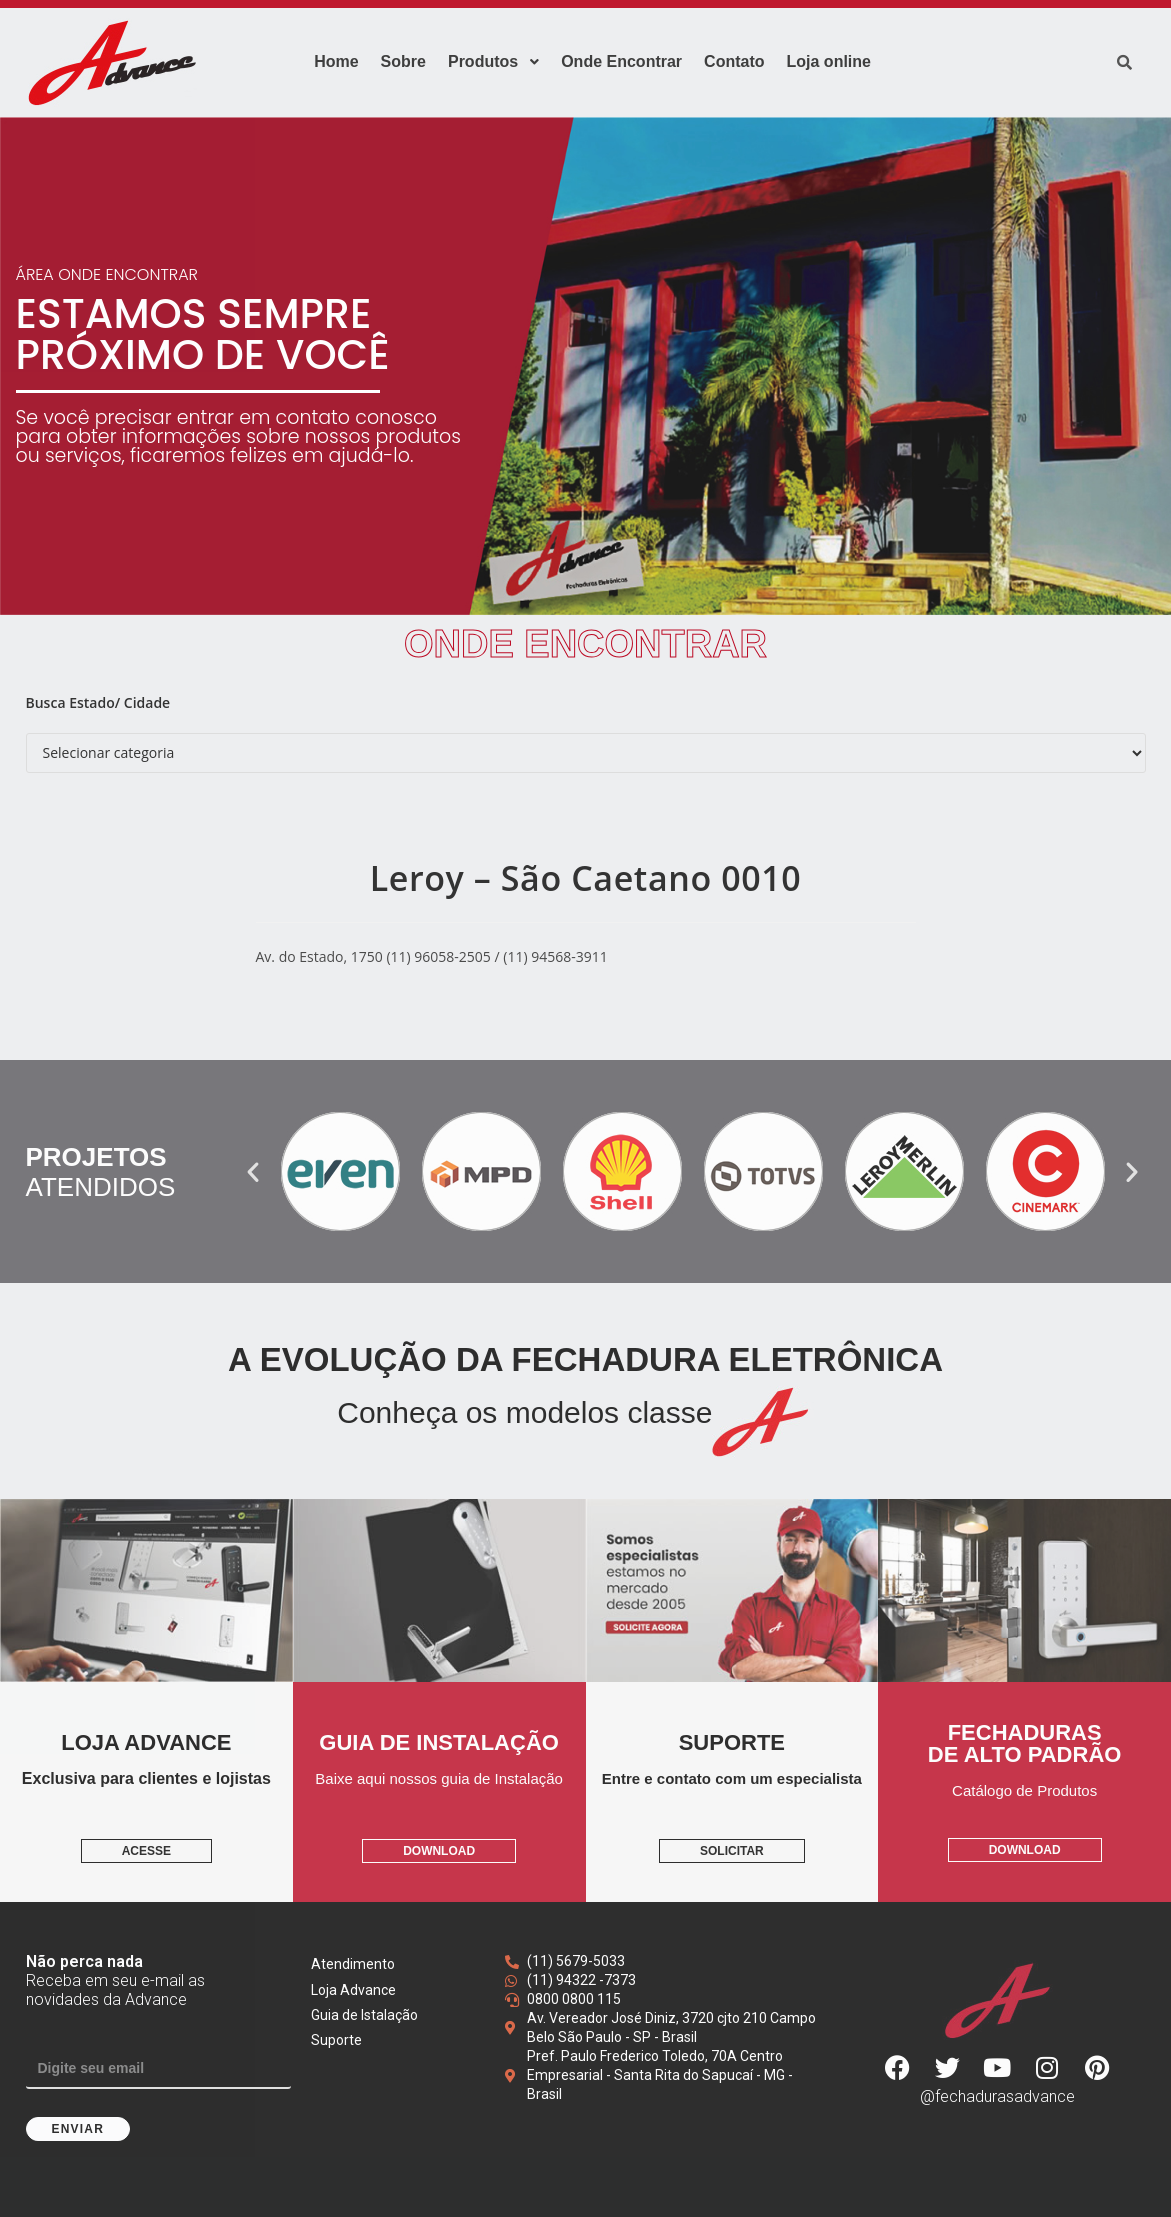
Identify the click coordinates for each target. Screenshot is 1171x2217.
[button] (253, 1172)
